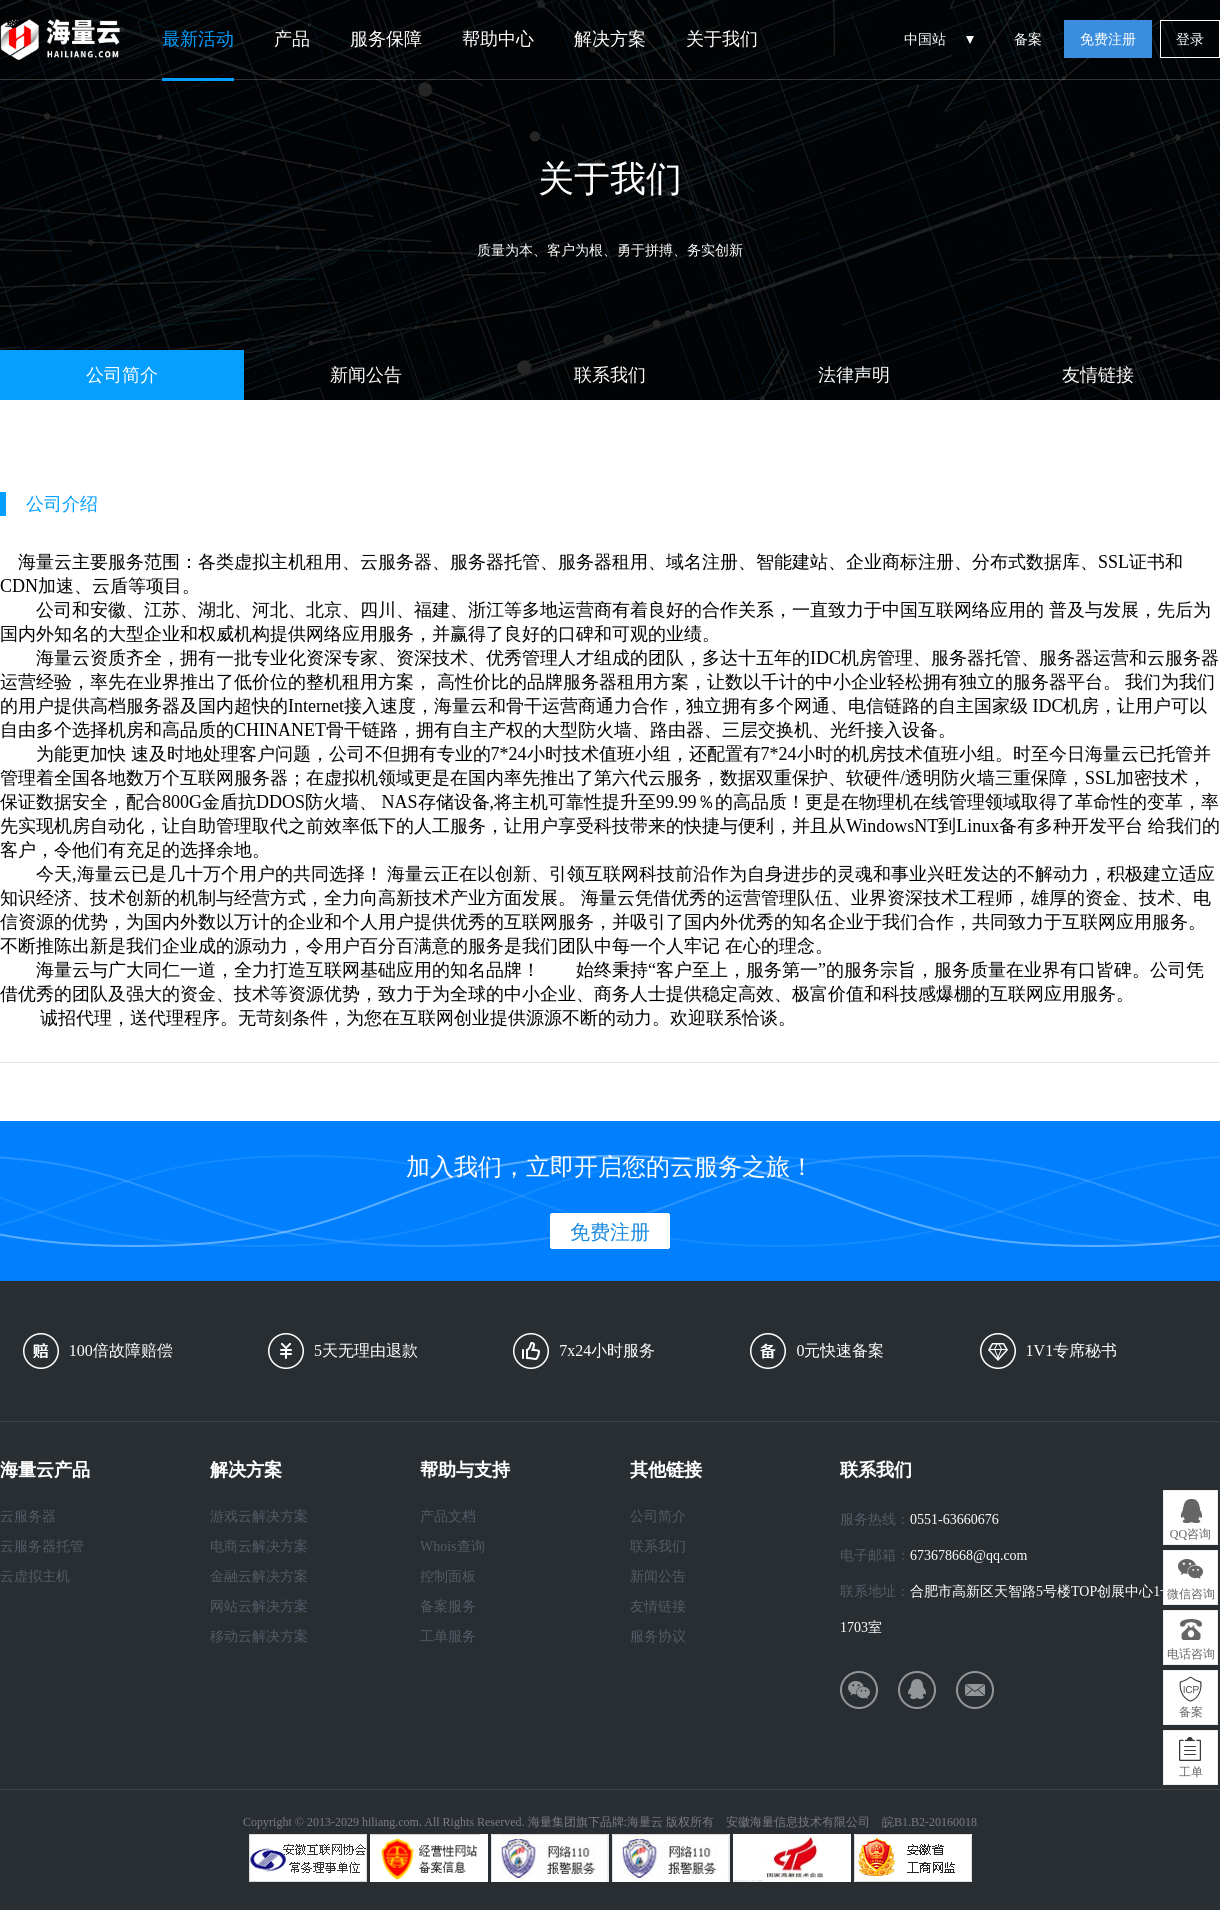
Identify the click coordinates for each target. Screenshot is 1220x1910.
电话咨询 (1191, 1654)
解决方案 (610, 39)
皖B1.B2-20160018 (929, 1822)
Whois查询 (452, 1546)
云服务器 (28, 1516)
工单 (1191, 1772)
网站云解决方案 (259, 1606)
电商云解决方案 (259, 1546)
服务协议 (658, 1636)
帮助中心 (498, 39)
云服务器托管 (42, 1546)
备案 (1028, 39)
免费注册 (1108, 39)
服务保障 (386, 39)
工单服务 (448, 1636)
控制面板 (448, 1576)
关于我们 (722, 39)
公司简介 (122, 375)
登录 (1190, 39)
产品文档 (448, 1516)
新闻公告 (366, 375)
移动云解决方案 (259, 1636)
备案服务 (448, 1606)
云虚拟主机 (35, 1576)
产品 (292, 39)
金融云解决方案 (259, 1576)
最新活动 (198, 39)
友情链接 (1098, 375)
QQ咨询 (1190, 1534)
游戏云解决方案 (259, 1516)
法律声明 (854, 375)
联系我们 (610, 375)
